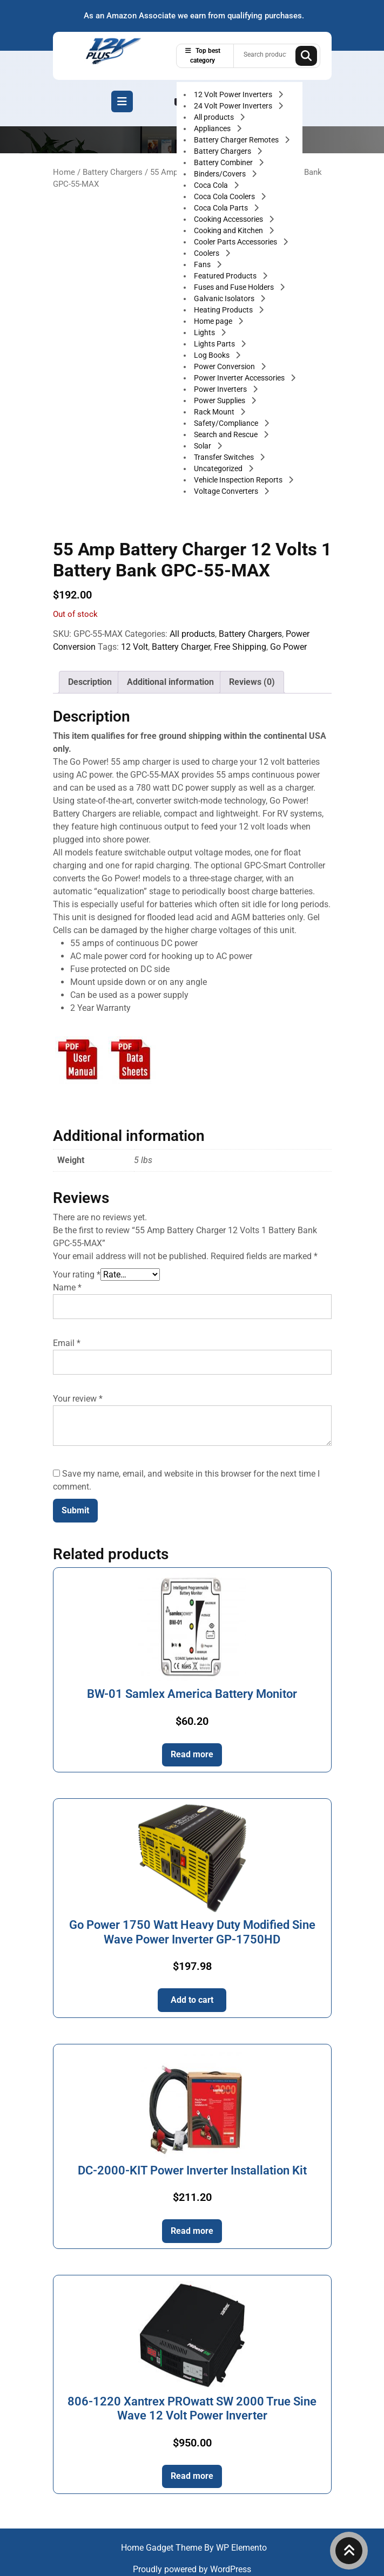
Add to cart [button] (192, 2000)
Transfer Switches (224, 457)
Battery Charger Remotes (237, 139)
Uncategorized (219, 468)
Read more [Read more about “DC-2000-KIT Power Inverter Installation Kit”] (192, 2231)
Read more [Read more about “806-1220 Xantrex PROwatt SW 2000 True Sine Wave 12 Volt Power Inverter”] (192, 2476)
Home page (214, 321)
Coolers (207, 253)
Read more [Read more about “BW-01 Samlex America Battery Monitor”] (192, 1754)
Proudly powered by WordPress (192, 2569)
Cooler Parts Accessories (236, 241)
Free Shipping (240, 647)
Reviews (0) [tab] (252, 682)
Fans (203, 264)
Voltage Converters (227, 491)
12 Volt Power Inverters (234, 94)
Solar (203, 445)
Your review (78, 1399)
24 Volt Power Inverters (234, 105)
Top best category (202, 55)
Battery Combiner (224, 162)
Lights (205, 332)
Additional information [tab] (170, 682)
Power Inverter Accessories (240, 377)
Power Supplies (220, 400)
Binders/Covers (220, 173)
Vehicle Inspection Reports (239, 479)
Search (306, 56)
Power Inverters (221, 389)
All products (214, 117)
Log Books (212, 355)
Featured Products (226, 275)
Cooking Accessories (229, 219)
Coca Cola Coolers (225, 196)
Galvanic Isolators (225, 298)
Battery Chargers (223, 151)
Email (66, 1343)
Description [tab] (90, 682)
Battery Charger (181, 647)
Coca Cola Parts (222, 207)
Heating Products (224, 309)
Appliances (213, 128)
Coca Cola (212, 185)
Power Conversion (225, 366)
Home (64, 172)
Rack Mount (215, 411)
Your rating (76, 1274)
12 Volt (134, 647)
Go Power (288, 647)
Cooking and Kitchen (229, 230)
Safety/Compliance (227, 423)
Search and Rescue (226, 434)
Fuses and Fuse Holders (234, 287)
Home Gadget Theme (162, 2548)
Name (67, 1287)
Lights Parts (215, 343)
